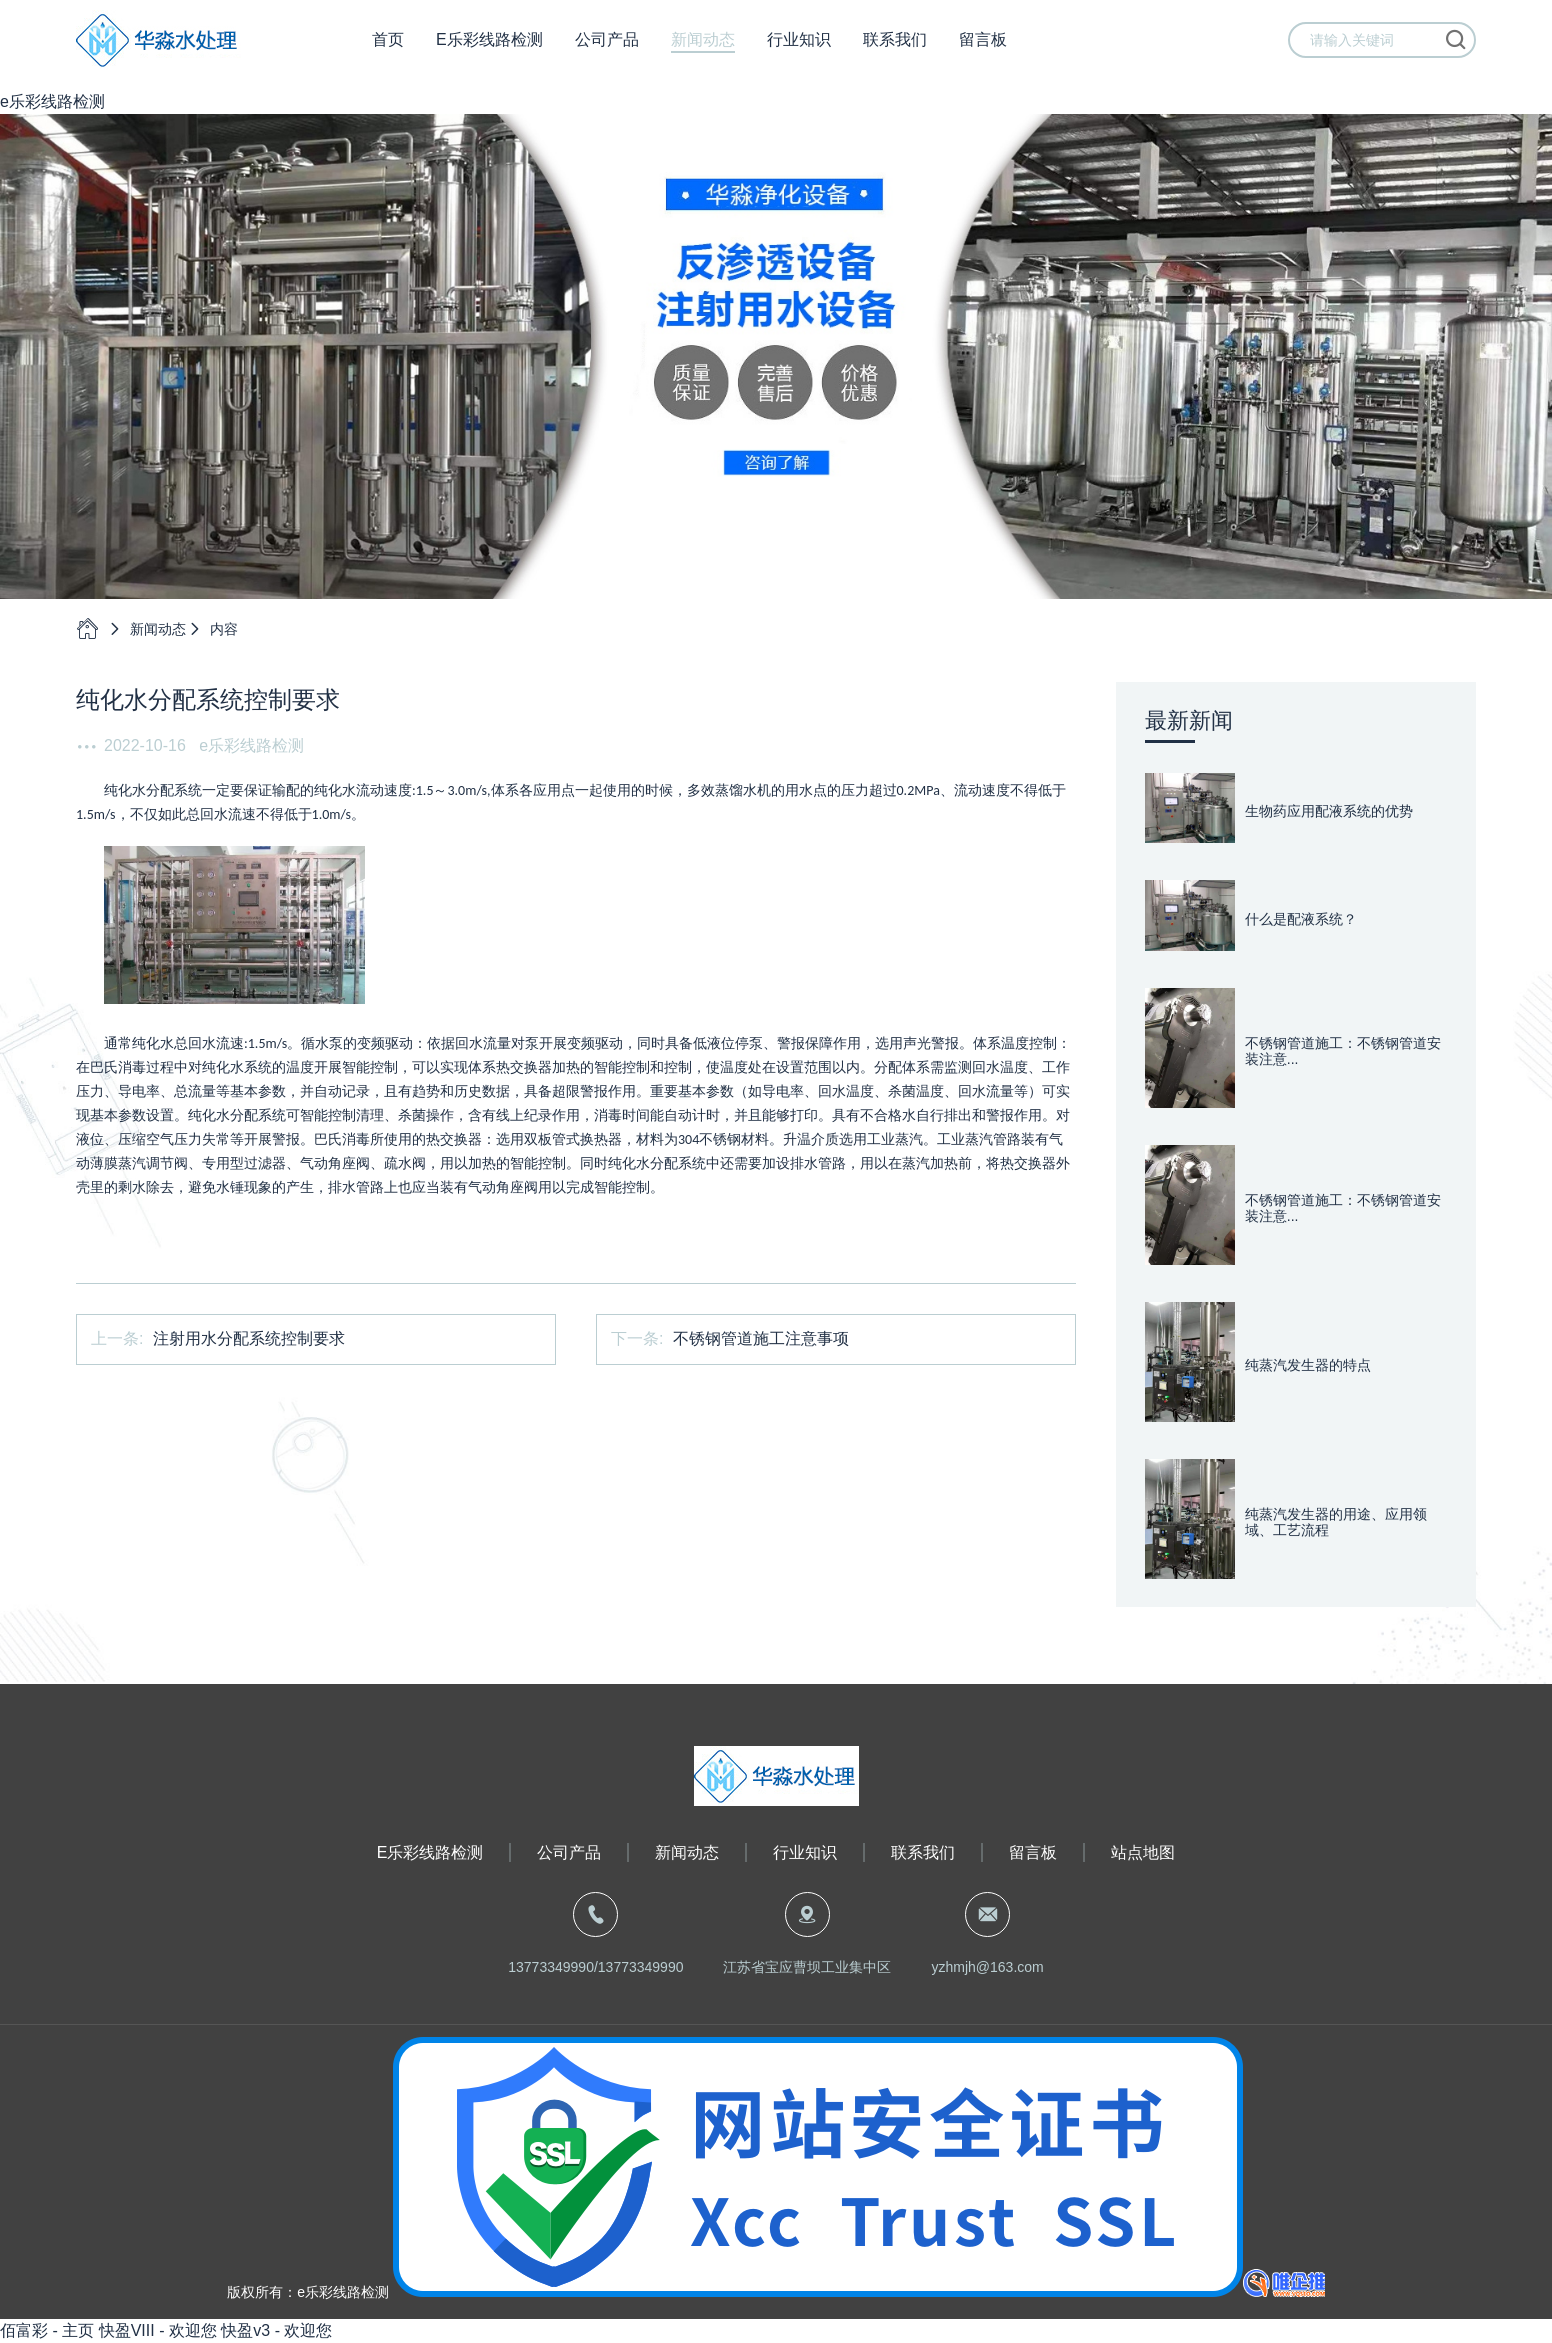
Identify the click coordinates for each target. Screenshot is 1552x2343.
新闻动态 (703, 49)
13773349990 (551, 1967)
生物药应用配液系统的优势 (1329, 811)
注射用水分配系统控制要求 (249, 1338)
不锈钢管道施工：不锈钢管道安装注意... (1343, 1051)
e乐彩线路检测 (52, 101)
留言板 (983, 49)
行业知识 (799, 49)
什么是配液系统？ (1301, 919)
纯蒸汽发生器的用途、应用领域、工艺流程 (1336, 1522)
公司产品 (607, 49)
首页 (388, 49)
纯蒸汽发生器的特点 (1308, 1365)
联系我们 (895, 49)
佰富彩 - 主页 (47, 2330)
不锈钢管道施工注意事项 (761, 1338)
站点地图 (1143, 1852)
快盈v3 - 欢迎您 (276, 2330)
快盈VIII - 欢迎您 (158, 2330)
